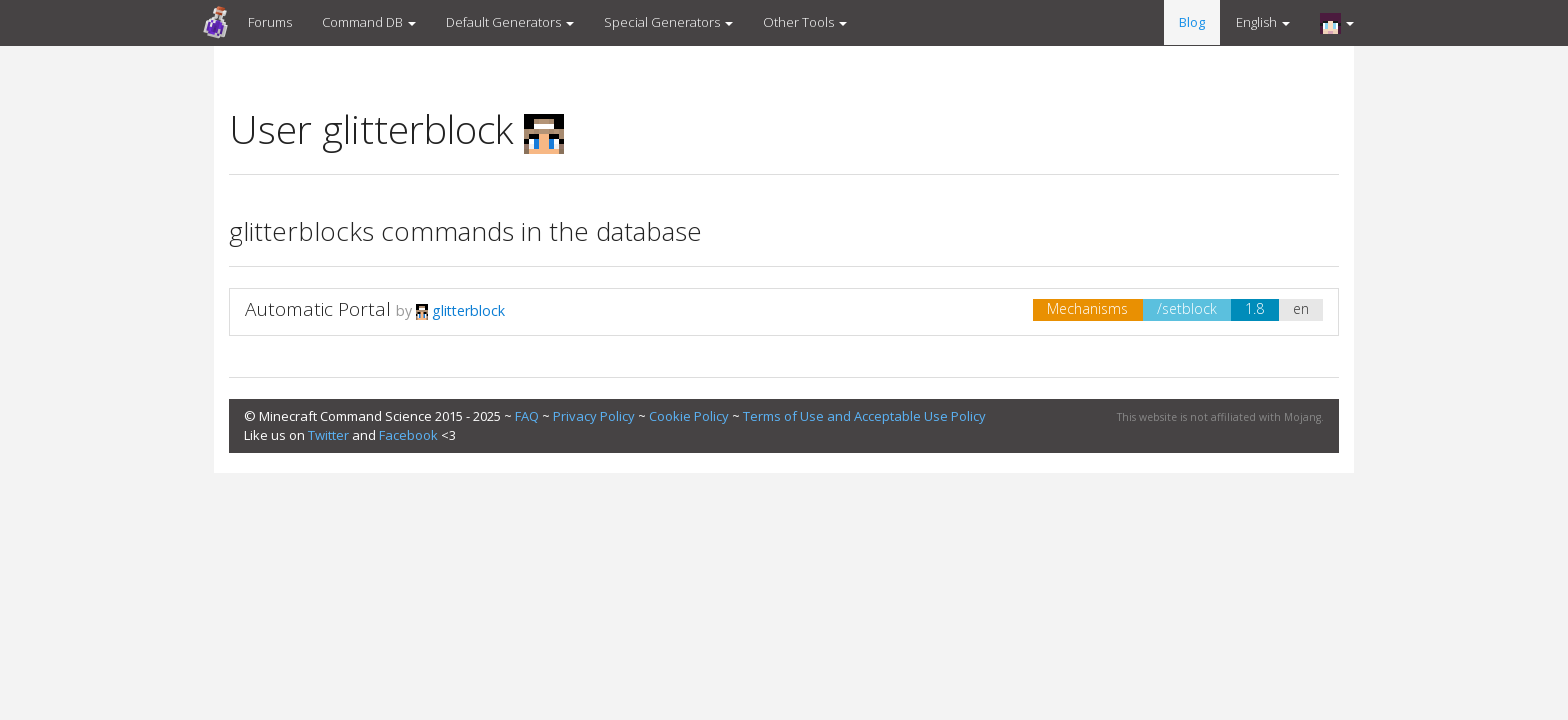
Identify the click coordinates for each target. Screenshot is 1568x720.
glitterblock (460, 310)
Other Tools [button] (805, 22)
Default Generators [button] (510, 22)
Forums (270, 22)
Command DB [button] (369, 22)
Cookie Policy (689, 416)
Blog (1192, 22)
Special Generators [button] (668, 22)
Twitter (328, 435)
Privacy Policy (594, 416)
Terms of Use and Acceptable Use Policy (864, 416)
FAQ (527, 416)
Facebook (408, 435)
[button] (1337, 23)
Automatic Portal (318, 309)
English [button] (1263, 22)
